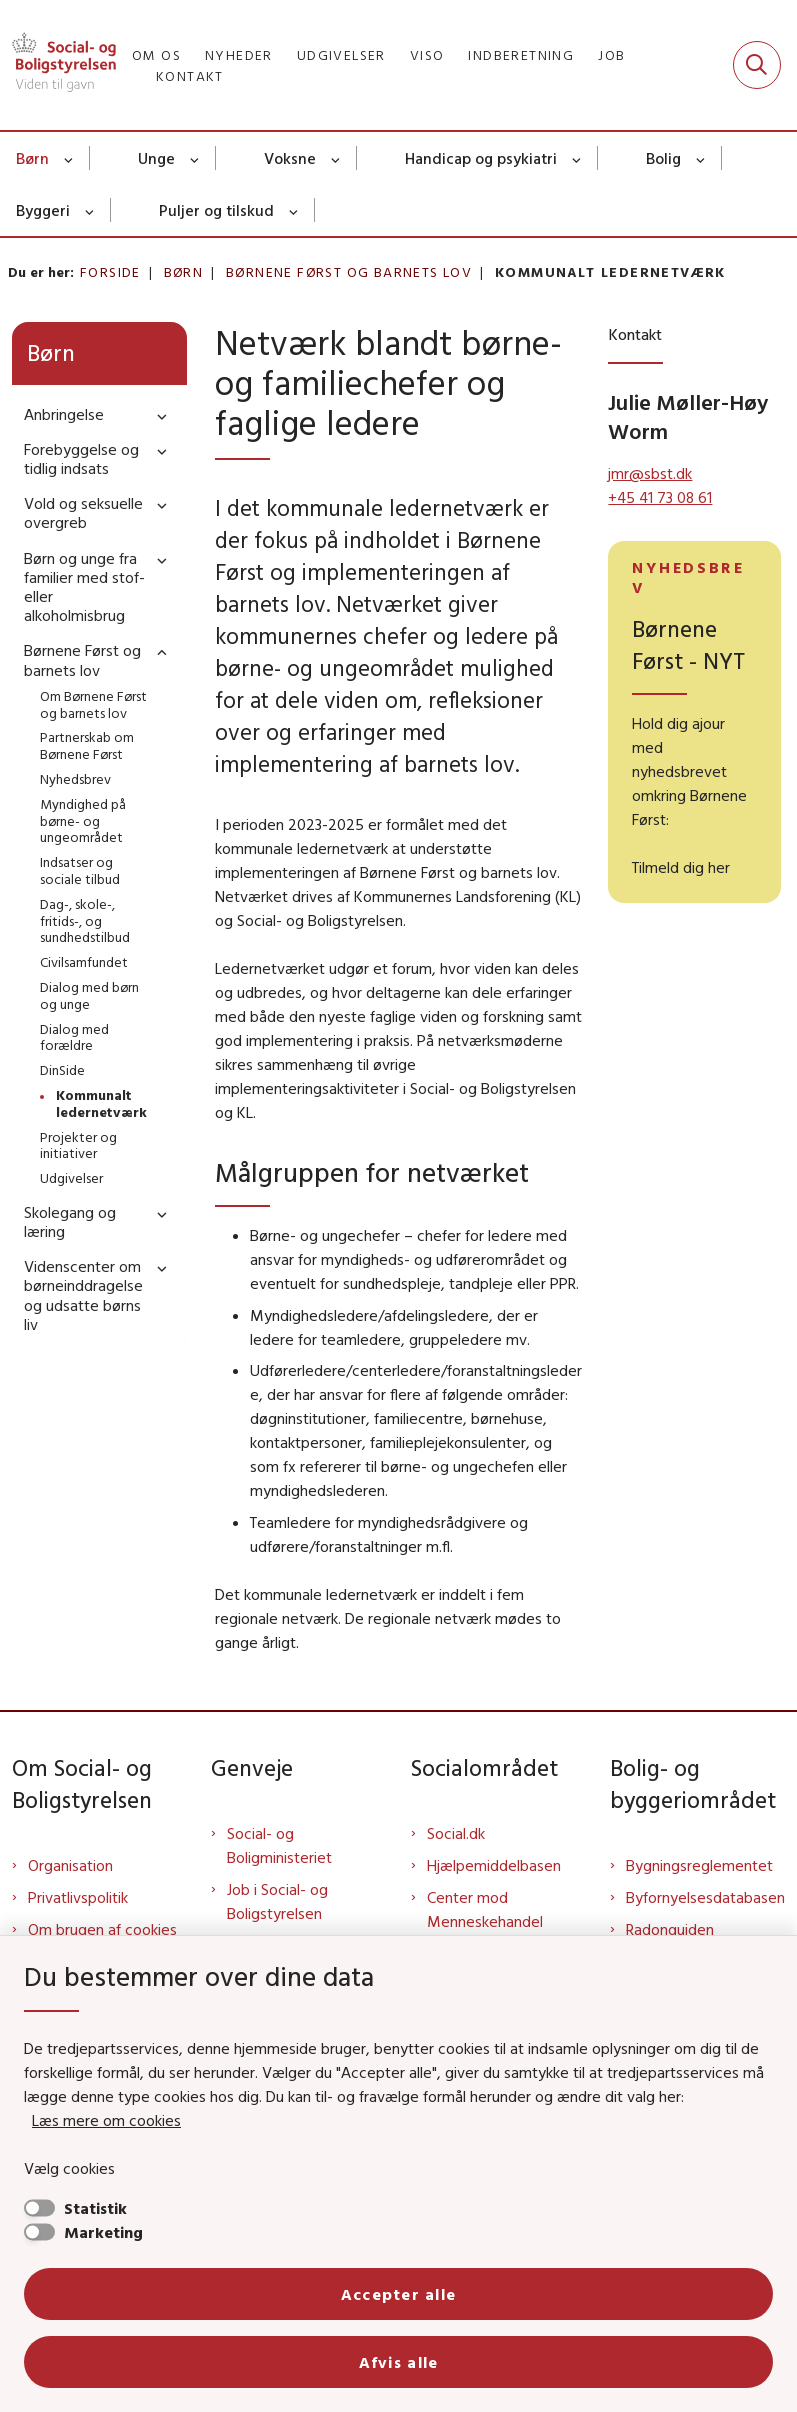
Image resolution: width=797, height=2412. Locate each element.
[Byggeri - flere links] (90, 210)
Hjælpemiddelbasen (494, 1865)
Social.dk (456, 1833)
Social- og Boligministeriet (279, 1845)
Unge (156, 158)
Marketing (103, 2232)
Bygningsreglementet (699, 1865)
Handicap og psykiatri (481, 158)
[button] (157, 415)
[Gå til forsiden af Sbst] (58, 65)
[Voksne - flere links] (336, 158)
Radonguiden (670, 1929)
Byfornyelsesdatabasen (705, 1897)
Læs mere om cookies (106, 2120)
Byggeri (43, 210)
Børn (32, 158)
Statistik (95, 2208)
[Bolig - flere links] (701, 158)
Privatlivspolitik (78, 1897)
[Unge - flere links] (195, 158)
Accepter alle (399, 2294)
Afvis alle (399, 2362)
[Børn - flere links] (69, 158)
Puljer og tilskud (216, 210)
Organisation (70, 1865)
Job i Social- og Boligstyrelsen (277, 1901)
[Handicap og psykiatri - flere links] (577, 158)
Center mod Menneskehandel (485, 1909)
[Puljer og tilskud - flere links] (294, 210)
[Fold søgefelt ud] (757, 65)
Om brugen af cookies (102, 1929)
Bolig (663, 158)
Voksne (290, 158)
